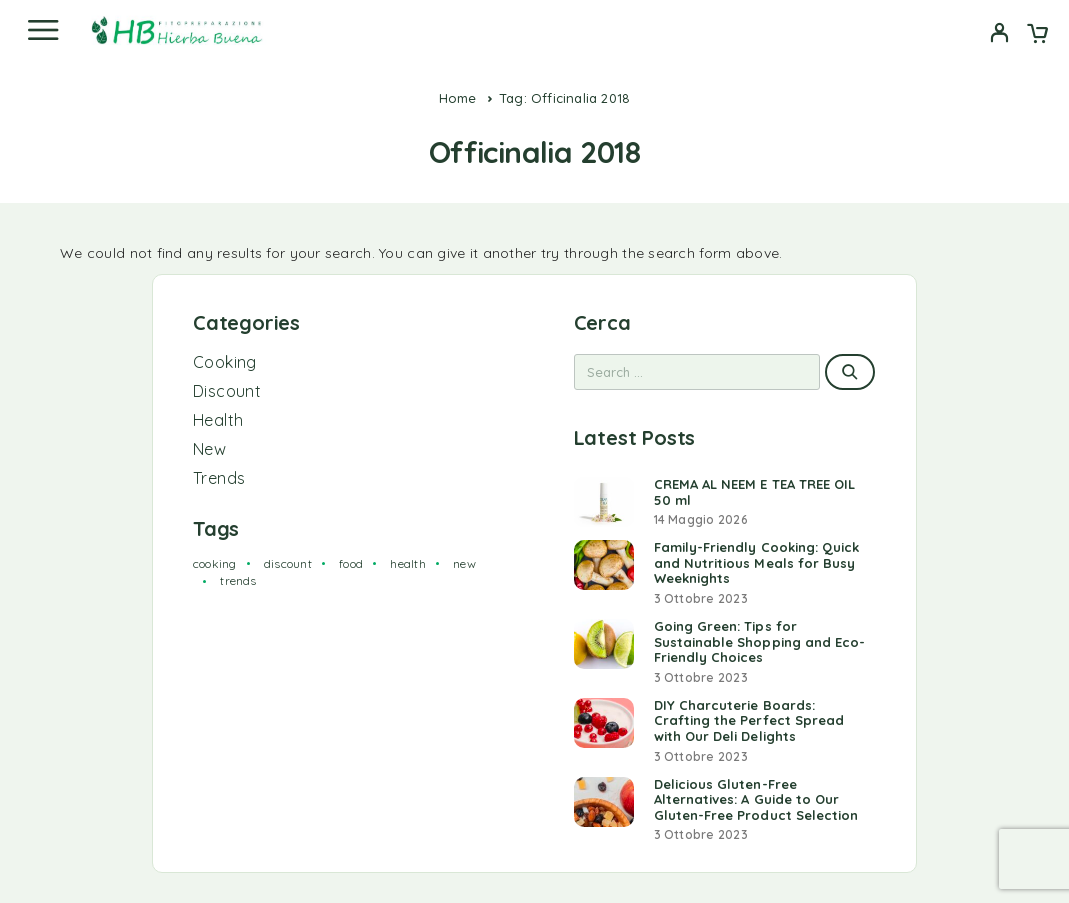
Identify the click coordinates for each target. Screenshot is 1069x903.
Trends (219, 478)
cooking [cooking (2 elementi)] (215, 563)
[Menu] (43, 30)
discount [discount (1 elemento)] (288, 563)
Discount (227, 391)
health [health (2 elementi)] (407, 563)
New (209, 449)
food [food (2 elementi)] (351, 563)
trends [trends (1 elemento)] (238, 580)
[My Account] (999, 35)
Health (218, 420)
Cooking (225, 362)
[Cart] (1037, 35)
